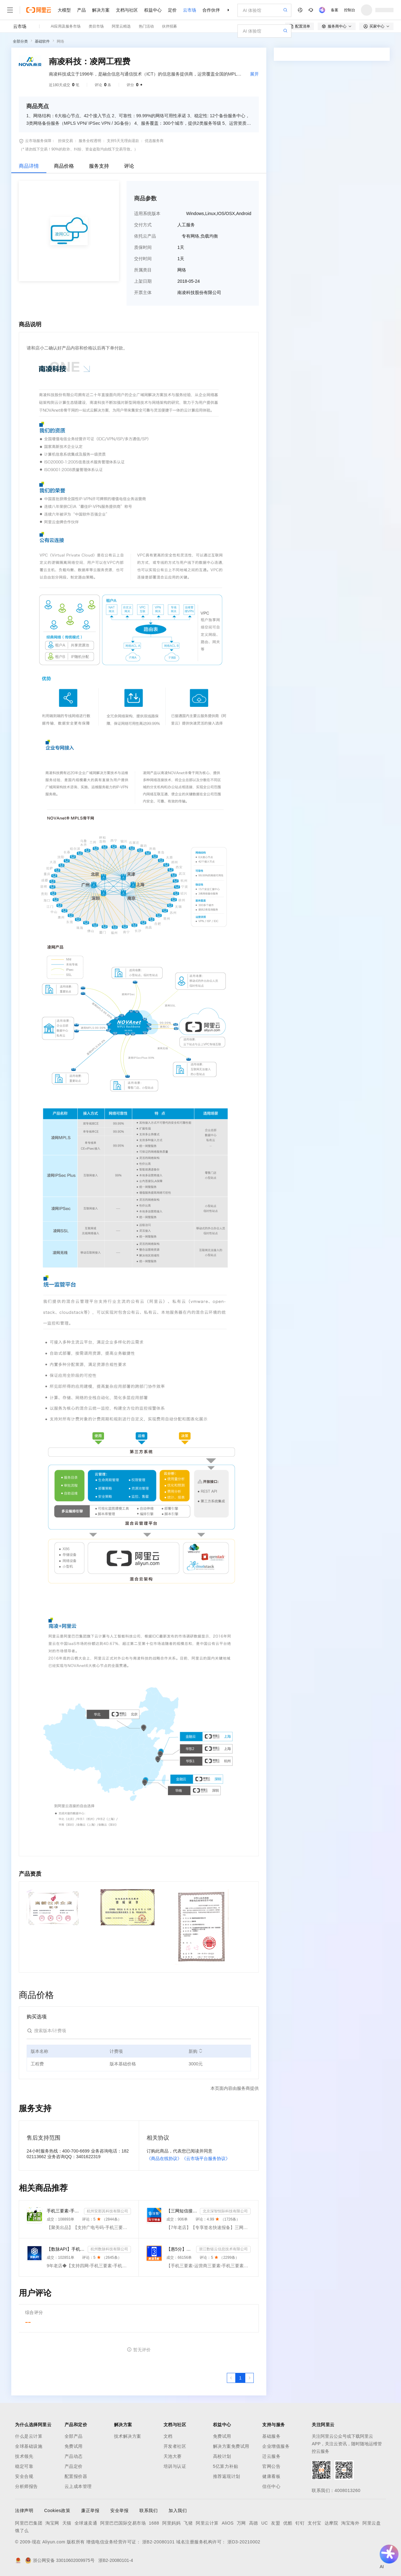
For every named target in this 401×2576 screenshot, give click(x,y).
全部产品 (74, 2436)
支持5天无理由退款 (123, 141)
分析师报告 (26, 2486)
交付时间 (143, 258)
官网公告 (271, 2466)
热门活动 (146, 26)
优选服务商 (154, 141)
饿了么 (22, 2530)
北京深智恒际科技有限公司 (225, 2211)
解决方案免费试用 (231, 2446)
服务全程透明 (90, 141)
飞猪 (188, 2523)
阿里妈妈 (171, 2523)
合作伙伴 (211, 10)
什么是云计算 (28, 2436)
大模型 (64, 10)
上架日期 (143, 281)
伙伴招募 (169, 26)
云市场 (189, 10)
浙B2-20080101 (158, 2541)
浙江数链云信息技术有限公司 (223, 2249)
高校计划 (222, 2456)
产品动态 (74, 2456)
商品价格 (64, 166)
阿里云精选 (121, 26)
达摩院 (331, 2523)
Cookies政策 (57, 2510)
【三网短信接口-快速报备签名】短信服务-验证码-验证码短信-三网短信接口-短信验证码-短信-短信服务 (181, 2210)
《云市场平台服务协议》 (206, 2158)
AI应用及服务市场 (66, 26)
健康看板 (271, 2476)
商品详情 (29, 166)
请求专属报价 (363, 170)
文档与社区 (127, 10)
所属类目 (143, 269)
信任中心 (271, 2486)
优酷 (287, 2523)
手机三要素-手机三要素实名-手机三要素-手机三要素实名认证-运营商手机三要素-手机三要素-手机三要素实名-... (64, 2210)
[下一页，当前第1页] (249, 2378)
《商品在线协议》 (164, 2158)
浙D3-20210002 (243, 2541)
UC (264, 2523)
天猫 (66, 2523)
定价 (172, 10)
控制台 (349, 10)
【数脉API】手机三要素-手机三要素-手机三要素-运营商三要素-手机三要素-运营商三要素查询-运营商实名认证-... (66, 2249)
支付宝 (314, 2523)
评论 (129, 166)
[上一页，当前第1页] (231, 2378)
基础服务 (271, 2436)
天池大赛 (173, 2456)
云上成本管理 (78, 2486)
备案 (334, 10)
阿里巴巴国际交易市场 (123, 2523)
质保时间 (143, 247)
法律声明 (24, 2510)
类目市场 (96, 26)
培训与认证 (175, 2466)
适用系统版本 (147, 213)
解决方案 (101, 10)
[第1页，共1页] (240, 2378)
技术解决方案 (127, 2436)
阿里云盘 (371, 2523)
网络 (60, 41)
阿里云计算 (207, 2523)
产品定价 (74, 2466)
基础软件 (42, 41)
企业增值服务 (275, 2446)
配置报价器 (76, 2476)
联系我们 (148, 2510)
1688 (154, 2523)
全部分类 (20, 41)
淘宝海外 (350, 2523)
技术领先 (24, 2456)
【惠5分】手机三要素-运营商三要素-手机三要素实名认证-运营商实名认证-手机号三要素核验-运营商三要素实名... (180, 2249)
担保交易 (65, 141)
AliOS (228, 2523)
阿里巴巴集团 (28, 2523)
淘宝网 (52, 2523)
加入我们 (178, 2510)
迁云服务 (271, 2456)
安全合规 (24, 2476)
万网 (241, 2523)
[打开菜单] (10, 10)
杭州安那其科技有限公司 (107, 2211)
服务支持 (99, 166)
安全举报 (119, 2510)
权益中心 (153, 10)
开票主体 (143, 292)
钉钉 (300, 2523)
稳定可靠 (24, 2466)
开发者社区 (175, 2446)
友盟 (275, 2523)
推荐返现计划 (226, 2476)
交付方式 (143, 224)
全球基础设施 (28, 2446)
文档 (168, 2436)
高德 (253, 2523)
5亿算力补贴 (225, 2466)
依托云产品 (145, 236)
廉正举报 (90, 2510)
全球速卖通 (86, 2523)
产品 (81, 10)
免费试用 (74, 2446)
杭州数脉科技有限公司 (109, 2249)
